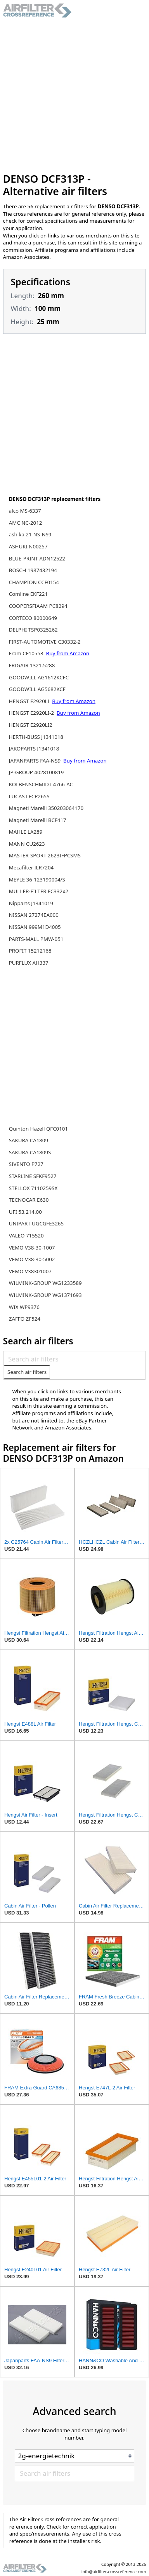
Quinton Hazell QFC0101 (38, 1128)
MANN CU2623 (27, 843)
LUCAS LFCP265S (29, 796)
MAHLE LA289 (26, 831)
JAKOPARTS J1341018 (34, 748)
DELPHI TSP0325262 (33, 629)
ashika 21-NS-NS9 (30, 534)
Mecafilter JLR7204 (31, 867)
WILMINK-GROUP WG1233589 (45, 1282)
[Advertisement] (74, 95)
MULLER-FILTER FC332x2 (38, 891)
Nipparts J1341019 (31, 903)
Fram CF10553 (27, 653)
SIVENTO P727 (26, 1164)
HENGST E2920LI (30, 701)
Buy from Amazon (68, 653)
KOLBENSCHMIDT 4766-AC (41, 784)
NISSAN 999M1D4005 (35, 926)
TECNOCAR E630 (29, 1199)
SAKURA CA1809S (30, 1152)
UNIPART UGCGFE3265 (36, 1223)
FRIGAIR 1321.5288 (32, 665)
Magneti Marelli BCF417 (37, 820)
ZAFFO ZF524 (24, 1318)
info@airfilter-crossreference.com (113, 2571)
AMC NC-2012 (25, 522)
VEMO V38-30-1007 (32, 1247)
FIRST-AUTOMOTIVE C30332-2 (45, 641)
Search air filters (27, 1371)
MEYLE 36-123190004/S (37, 879)
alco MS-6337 (25, 510)
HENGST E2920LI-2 (32, 712)
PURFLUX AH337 (29, 962)
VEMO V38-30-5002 (32, 1259)
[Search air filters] (74, 1359)
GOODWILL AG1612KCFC (39, 677)
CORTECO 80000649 (33, 617)
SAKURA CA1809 (28, 1140)
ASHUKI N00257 (28, 546)
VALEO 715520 (26, 1235)
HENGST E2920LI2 (30, 724)
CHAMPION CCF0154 (34, 582)
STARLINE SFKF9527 (33, 1176)
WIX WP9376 (24, 1307)
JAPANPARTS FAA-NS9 (35, 760)
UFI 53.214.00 (25, 1211)
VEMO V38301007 (30, 1271)
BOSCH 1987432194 (33, 570)
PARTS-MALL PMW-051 (36, 938)
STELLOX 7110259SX (33, 1188)
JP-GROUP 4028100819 (36, 772)
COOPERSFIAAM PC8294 (38, 605)
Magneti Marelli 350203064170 (46, 808)
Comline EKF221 (28, 593)
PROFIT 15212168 (30, 950)
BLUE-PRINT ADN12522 (37, 558)
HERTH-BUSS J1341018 (36, 736)
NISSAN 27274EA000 (34, 914)
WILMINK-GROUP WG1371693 (45, 1294)
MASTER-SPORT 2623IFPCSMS (45, 855)
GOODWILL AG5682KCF (37, 689)
